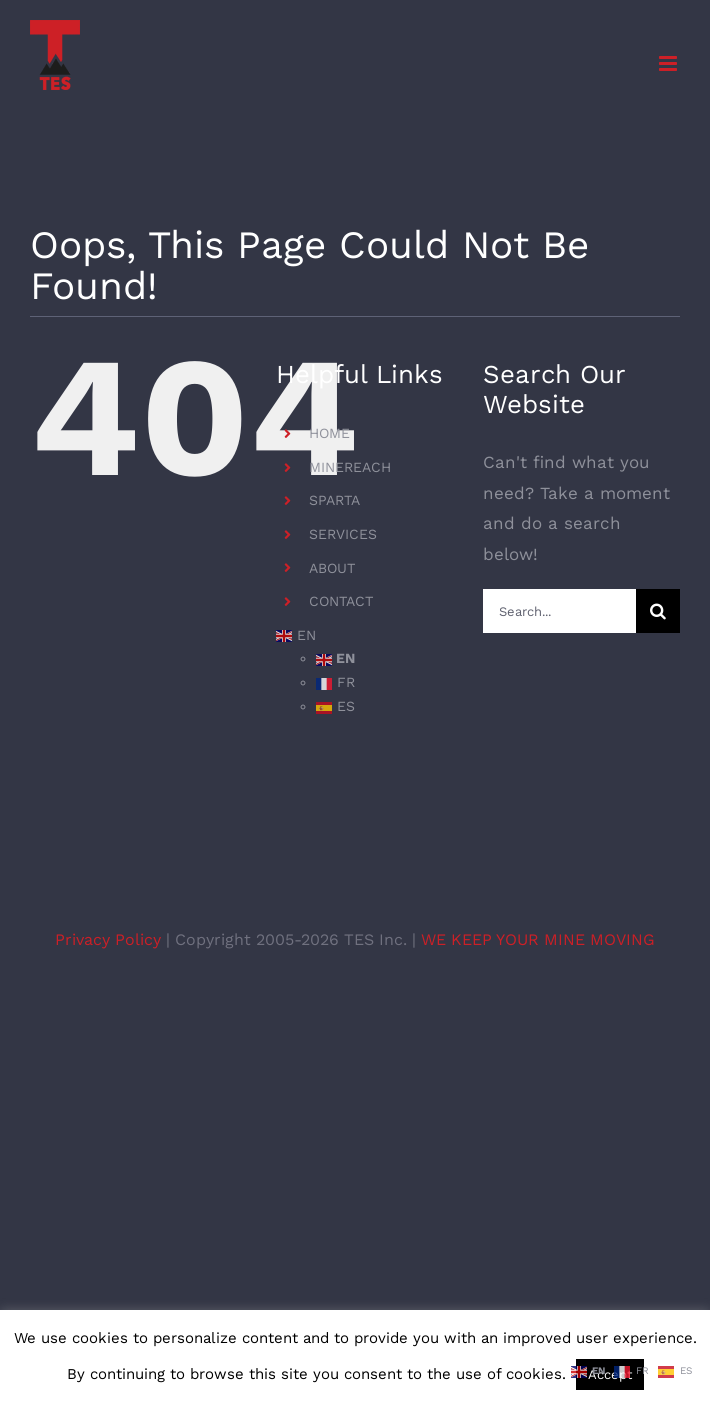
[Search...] (559, 611)
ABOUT (332, 568)
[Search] (658, 611)
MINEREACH (350, 467)
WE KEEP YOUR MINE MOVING (538, 939)
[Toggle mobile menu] (669, 63)
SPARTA (334, 500)
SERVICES (343, 534)
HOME (329, 433)
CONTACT (341, 601)
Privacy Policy (110, 939)
